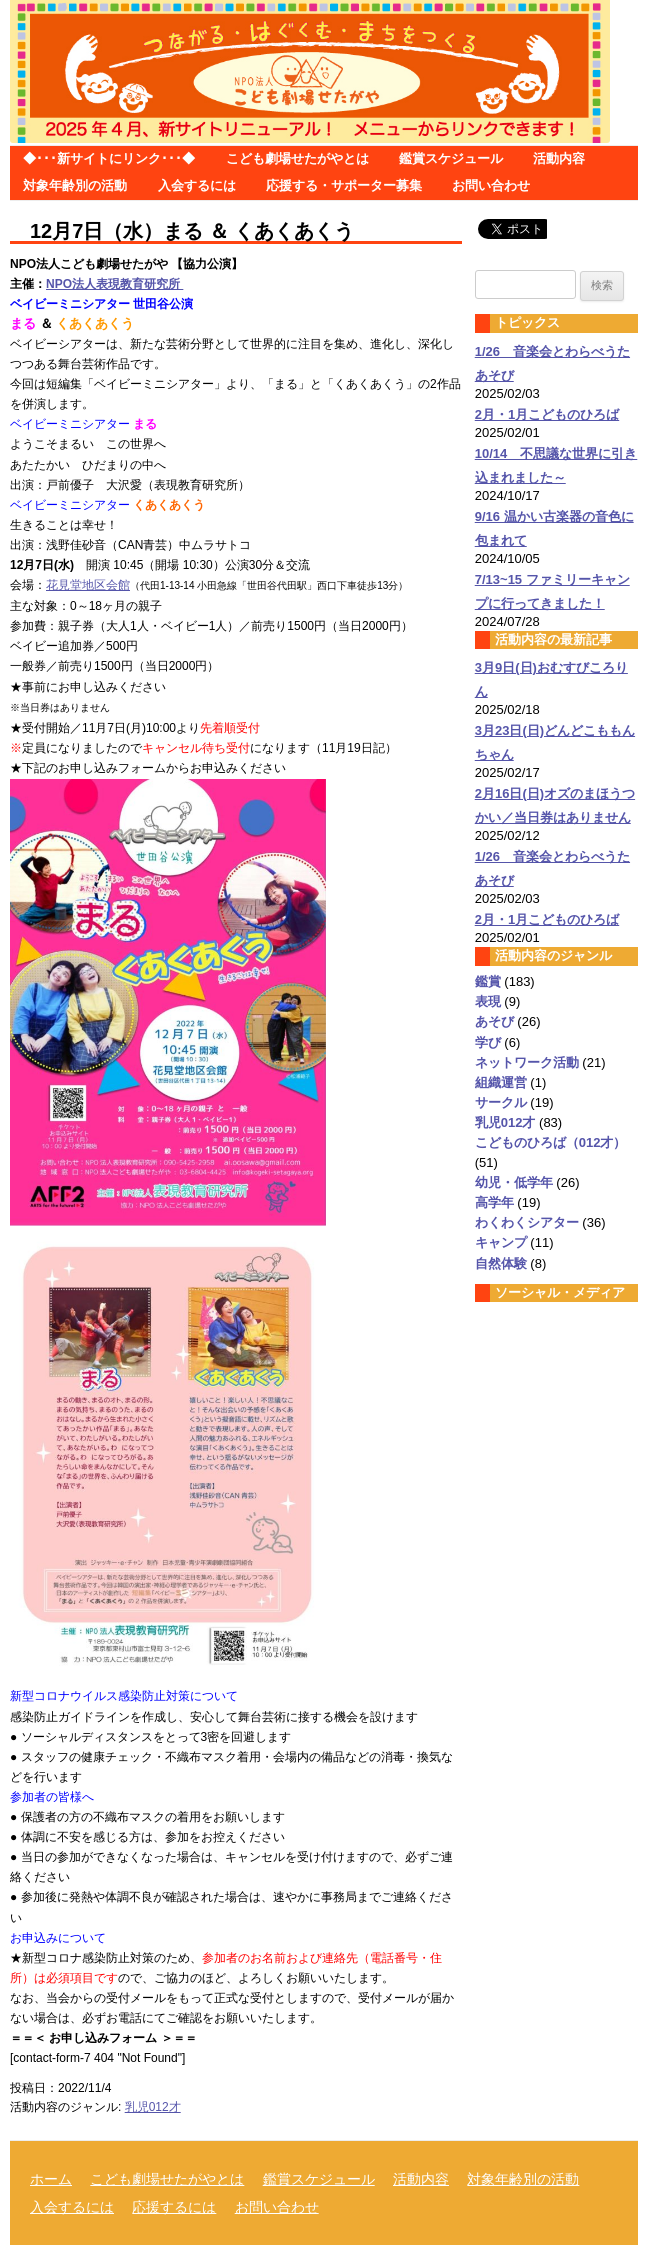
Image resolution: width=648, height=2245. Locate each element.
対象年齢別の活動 (75, 185)
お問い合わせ (491, 185)
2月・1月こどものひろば (547, 414)
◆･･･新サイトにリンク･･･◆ (109, 158)
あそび (494, 1021)
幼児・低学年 (514, 1182)
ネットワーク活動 (527, 1062)
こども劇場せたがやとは (297, 158)
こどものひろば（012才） (551, 1142)
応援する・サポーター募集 (344, 185)
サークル (501, 1102)
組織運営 (501, 1082)
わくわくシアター (527, 1222)
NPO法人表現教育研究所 (114, 284)
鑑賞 (488, 981)
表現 (488, 1001)
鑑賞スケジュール (451, 158)
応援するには (174, 2207)
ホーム (51, 2179)
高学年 (494, 1202)
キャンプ (501, 1242)
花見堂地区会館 (88, 585)
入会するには (197, 185)
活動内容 (559, 158)
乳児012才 (153, 2107)
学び (488, 1042)
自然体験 (501, 1263)
